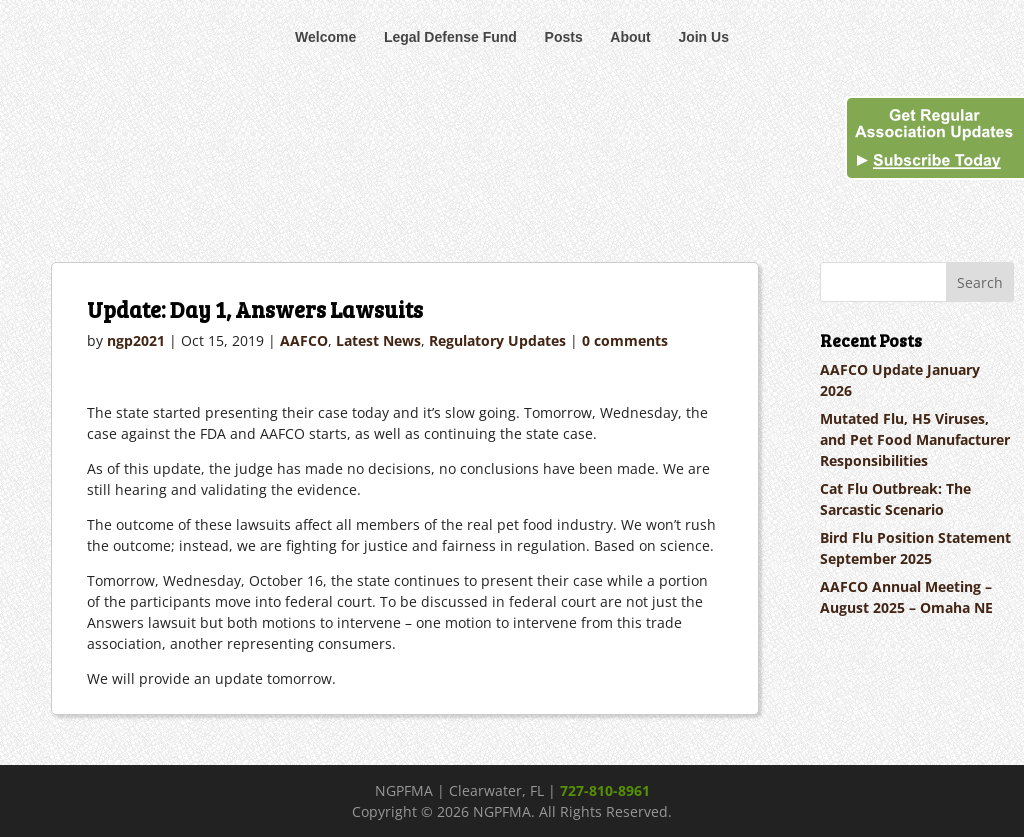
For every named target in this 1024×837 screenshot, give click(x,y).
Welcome (325, 37)
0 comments (625, 340)
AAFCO (304, 340)
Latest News (378, 340)
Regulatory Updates (497, 340)
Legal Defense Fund (450, 37)
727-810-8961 (605, 790)
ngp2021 (136, 340)
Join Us (703, 37)
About (630, 37)
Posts (564, 37)
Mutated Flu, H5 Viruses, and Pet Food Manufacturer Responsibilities (915, 439)
